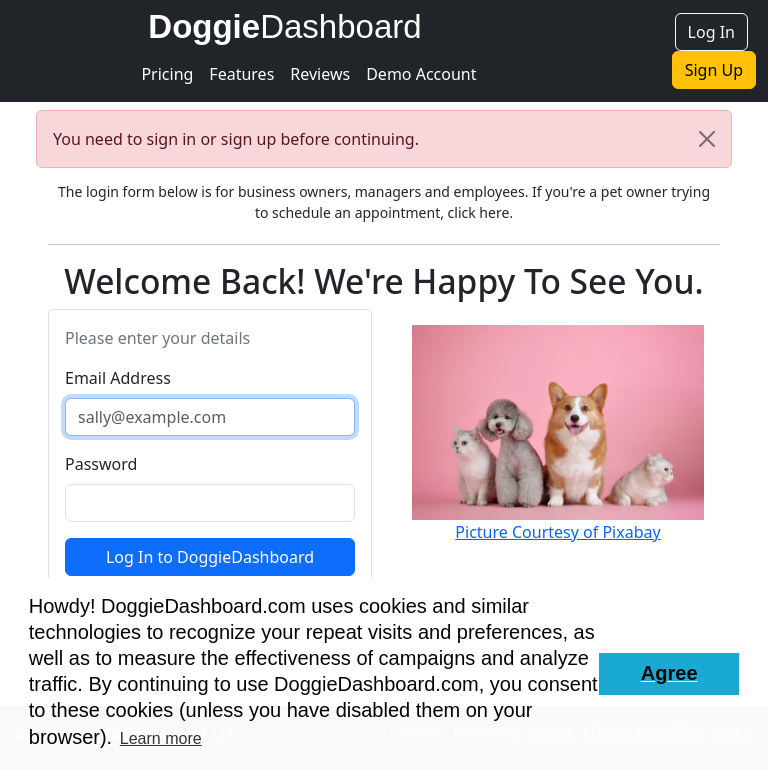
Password (101, 464)
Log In (711, 32)
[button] (669, 674)
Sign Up (714, 70)
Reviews (320, 74)
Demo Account (421, 74)
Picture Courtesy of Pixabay (557, 532)
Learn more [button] (161, 738)
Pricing (167, 74)
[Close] (707, 139)
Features (241, 74)
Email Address (118, 378)
